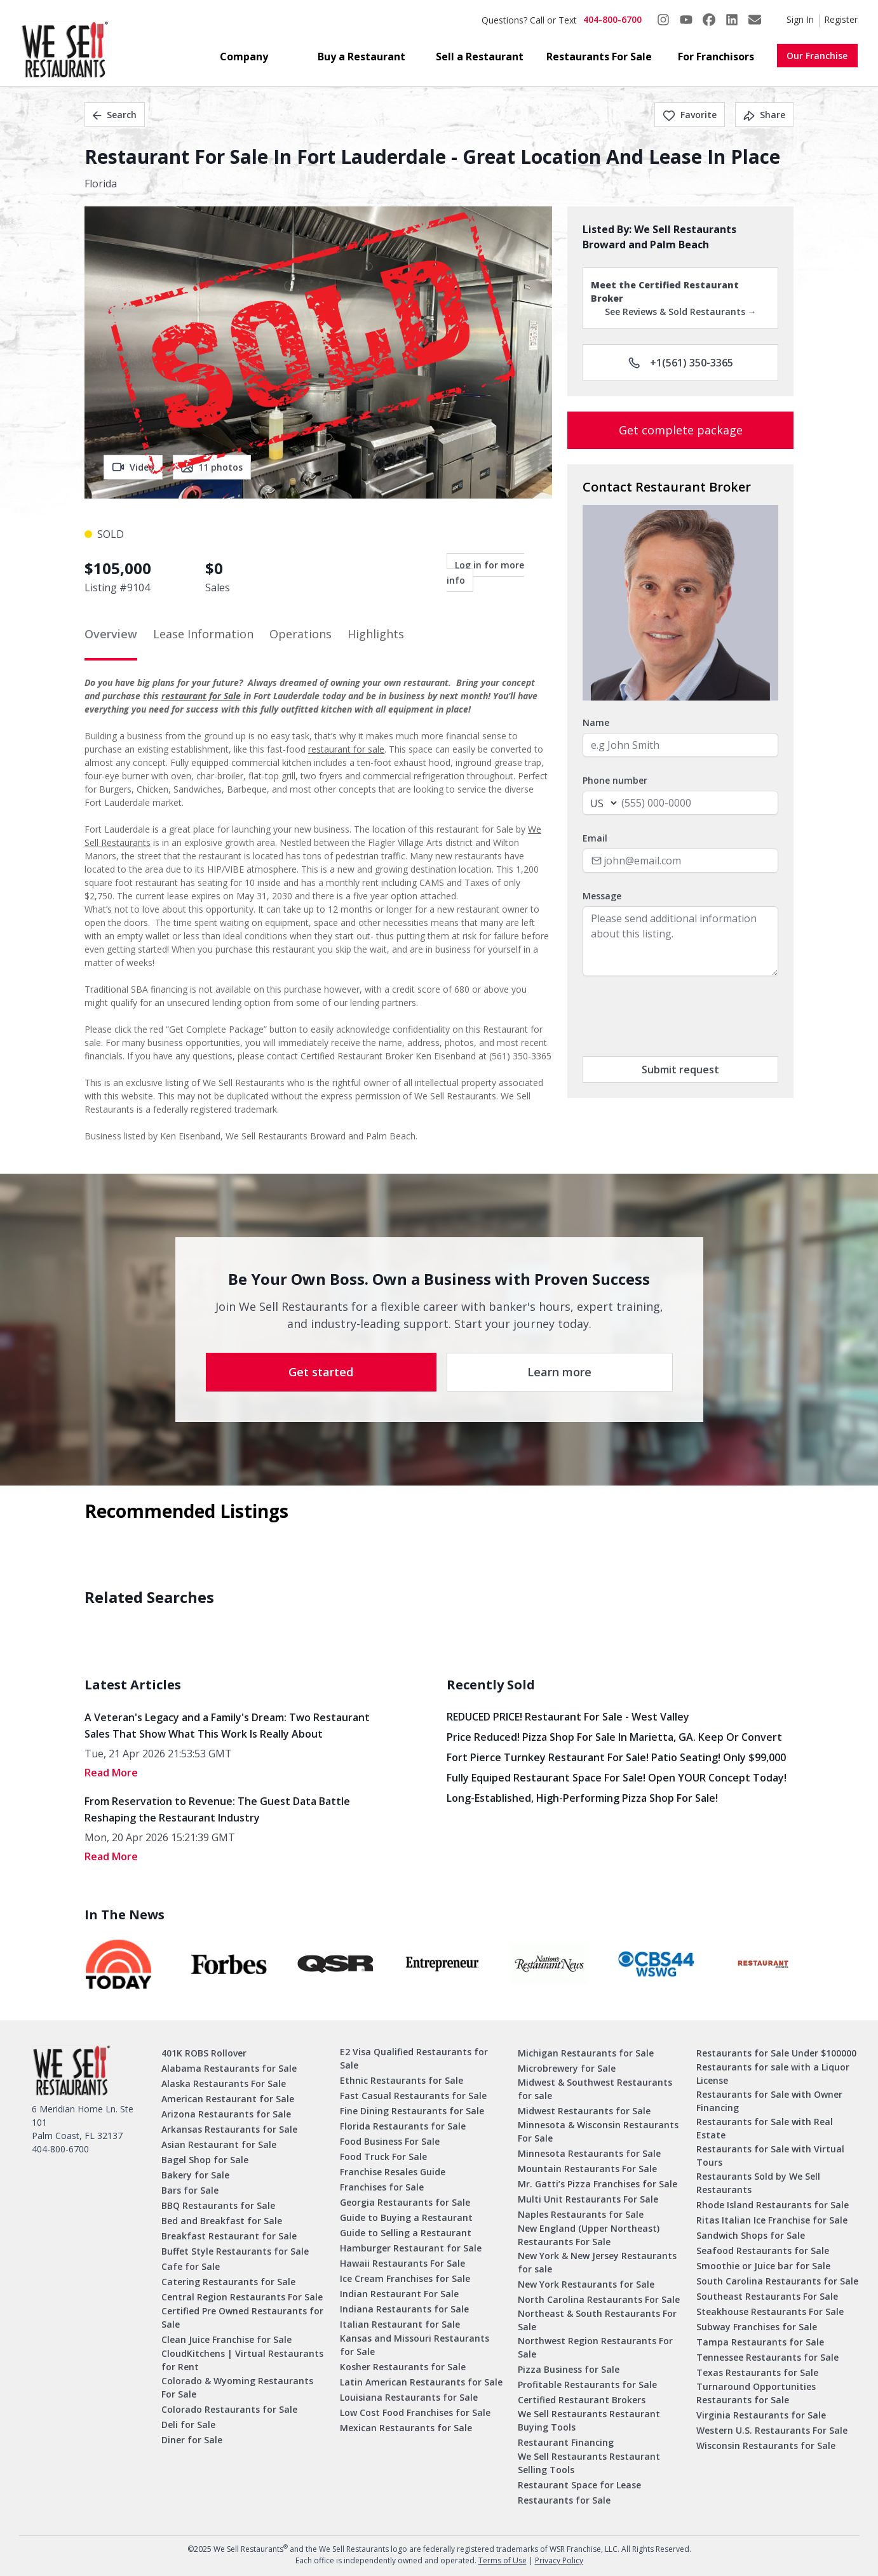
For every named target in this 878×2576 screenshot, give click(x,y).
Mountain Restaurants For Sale (587, 2169)
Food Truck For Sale (383, 2156)
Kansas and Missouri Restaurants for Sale (414, 2345)
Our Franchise (817, 56)
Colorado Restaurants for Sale (229, 2409)
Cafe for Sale (190, 2266)
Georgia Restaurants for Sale (405, 2202)
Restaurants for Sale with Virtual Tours (770, 2155)
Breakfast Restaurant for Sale (229, 2236)
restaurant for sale (346, 749)
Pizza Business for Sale (568, 2369)
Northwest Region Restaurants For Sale (595, 2347)
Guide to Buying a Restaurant (406, 2217)
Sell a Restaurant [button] (479, 57)
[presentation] (679, 1016)
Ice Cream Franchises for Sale (405, 2278)
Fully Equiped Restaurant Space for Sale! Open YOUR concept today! (617, 1778)
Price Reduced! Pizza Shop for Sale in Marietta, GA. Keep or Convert (614, 1737)
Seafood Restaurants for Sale (762, 2250)
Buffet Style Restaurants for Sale (235, 2251)
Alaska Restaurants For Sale (223, 2083)
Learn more (559, 1371)
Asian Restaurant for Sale (218, 2144)
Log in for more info (485, 572)
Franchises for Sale (382, 2187)
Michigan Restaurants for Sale (586, 2053)
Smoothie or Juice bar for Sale (763, 2266)
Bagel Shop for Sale (204, 2160)
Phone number (615, 780)
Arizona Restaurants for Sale (226, 2114)
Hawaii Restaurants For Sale (402, 2263)
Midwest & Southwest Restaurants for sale (595, 2089)
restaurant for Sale (201, 696)
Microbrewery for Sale (567, 2068)
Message (602, 896)
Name (596, 722)
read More (111, 1773)
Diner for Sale (191, 2440)
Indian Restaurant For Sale (399, 2294)
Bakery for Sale (195, 2175)
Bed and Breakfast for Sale (221, 2221)
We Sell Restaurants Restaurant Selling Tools (589, 2463)
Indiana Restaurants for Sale (404, 2309)
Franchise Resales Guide (392, 2172)
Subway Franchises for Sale (756, 2327)
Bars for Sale (190, 2190)
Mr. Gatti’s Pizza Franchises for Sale (597, 2184)
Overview (110, 633)
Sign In (800, 19)
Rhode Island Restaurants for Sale (772, 2205)
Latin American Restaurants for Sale (421, 2382)
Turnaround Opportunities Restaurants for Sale (756, 2393)
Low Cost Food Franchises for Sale (415, 2412)
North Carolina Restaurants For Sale (599, 2299)
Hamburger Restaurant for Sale (411, 2248)
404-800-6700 (612, 19)
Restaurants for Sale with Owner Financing (769, 2101)
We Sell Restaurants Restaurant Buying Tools (589, 2420)
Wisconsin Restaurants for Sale (765, 2445)
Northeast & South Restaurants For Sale (597, 2320)
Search (115, 115)
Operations (300, 633)
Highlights (376, 633)
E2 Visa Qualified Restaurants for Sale (414, 2058)
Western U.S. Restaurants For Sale (772, 2430)
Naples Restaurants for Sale (581, 2214)
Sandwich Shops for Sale (750, 2235)
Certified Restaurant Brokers (581, 2400)
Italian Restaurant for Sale (400, 2324)
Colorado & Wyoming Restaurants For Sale (237, 2387)
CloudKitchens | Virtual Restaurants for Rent (242, 2360)
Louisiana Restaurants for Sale (409, 2397)
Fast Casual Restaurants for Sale (413, 2096)
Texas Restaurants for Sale (757, 2372)
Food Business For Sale (390, 2141)
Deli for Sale (188, 2424)
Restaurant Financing (566, 2442)
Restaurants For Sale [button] (599, 57)
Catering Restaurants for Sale (228, 2282)
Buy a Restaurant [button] (361, 57)
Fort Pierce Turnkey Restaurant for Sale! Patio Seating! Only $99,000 (616, 1757)
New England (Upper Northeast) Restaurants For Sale (588, 2235)
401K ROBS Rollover (204, 2053)
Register (841, 19)
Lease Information (203, 633)
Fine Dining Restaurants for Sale (412, 2111)
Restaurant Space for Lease (579, 2485)
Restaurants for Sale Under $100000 (776, 2053)
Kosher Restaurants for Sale (403, 2367)
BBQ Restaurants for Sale (218, 2205)
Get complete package (681, 430)
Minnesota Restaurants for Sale (589, 2153)
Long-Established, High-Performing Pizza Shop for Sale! (582, 1798)
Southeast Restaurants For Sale (767, 2296)
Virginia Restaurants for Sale (761, 2415)
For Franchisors (716, 57)
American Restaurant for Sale (227, 2099)
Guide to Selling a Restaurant (405, 2233)
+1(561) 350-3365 (680, 363)
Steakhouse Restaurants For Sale (770, 2311)
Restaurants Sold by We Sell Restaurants (758, 2183)
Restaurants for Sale (564, 2500)
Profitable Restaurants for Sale (587, 2384)
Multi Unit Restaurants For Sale (588, 2199)
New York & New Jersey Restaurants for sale (597, 2262)
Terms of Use (502, 2560)
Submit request (680, 1070)
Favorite (690, 115)
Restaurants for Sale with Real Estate (764, 2128)
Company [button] (244, 57)
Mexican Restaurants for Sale (406, 2428)
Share (764, 115)
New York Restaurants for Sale (586, 2284)
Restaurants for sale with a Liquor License (772, 2073)
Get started (320, 1371)
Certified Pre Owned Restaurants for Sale (242, 2317)
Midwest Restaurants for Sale (584, 2111)
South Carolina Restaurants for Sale (777, 2281)
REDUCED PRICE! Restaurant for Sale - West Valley (568, 1717)
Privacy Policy (559, 2560)
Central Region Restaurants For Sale (242, 2297)
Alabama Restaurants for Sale (229, 2068)
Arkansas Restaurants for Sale (229, 2129)
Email (595, 838)
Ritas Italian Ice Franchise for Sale (772, 2220)
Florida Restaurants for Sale (403, 2126)
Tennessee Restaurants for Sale (767, 2357)
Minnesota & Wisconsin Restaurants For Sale (598, 2131)
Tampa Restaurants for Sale (760, 2342)
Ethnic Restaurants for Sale (401, 2080)
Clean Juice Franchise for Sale (226, 2339)
